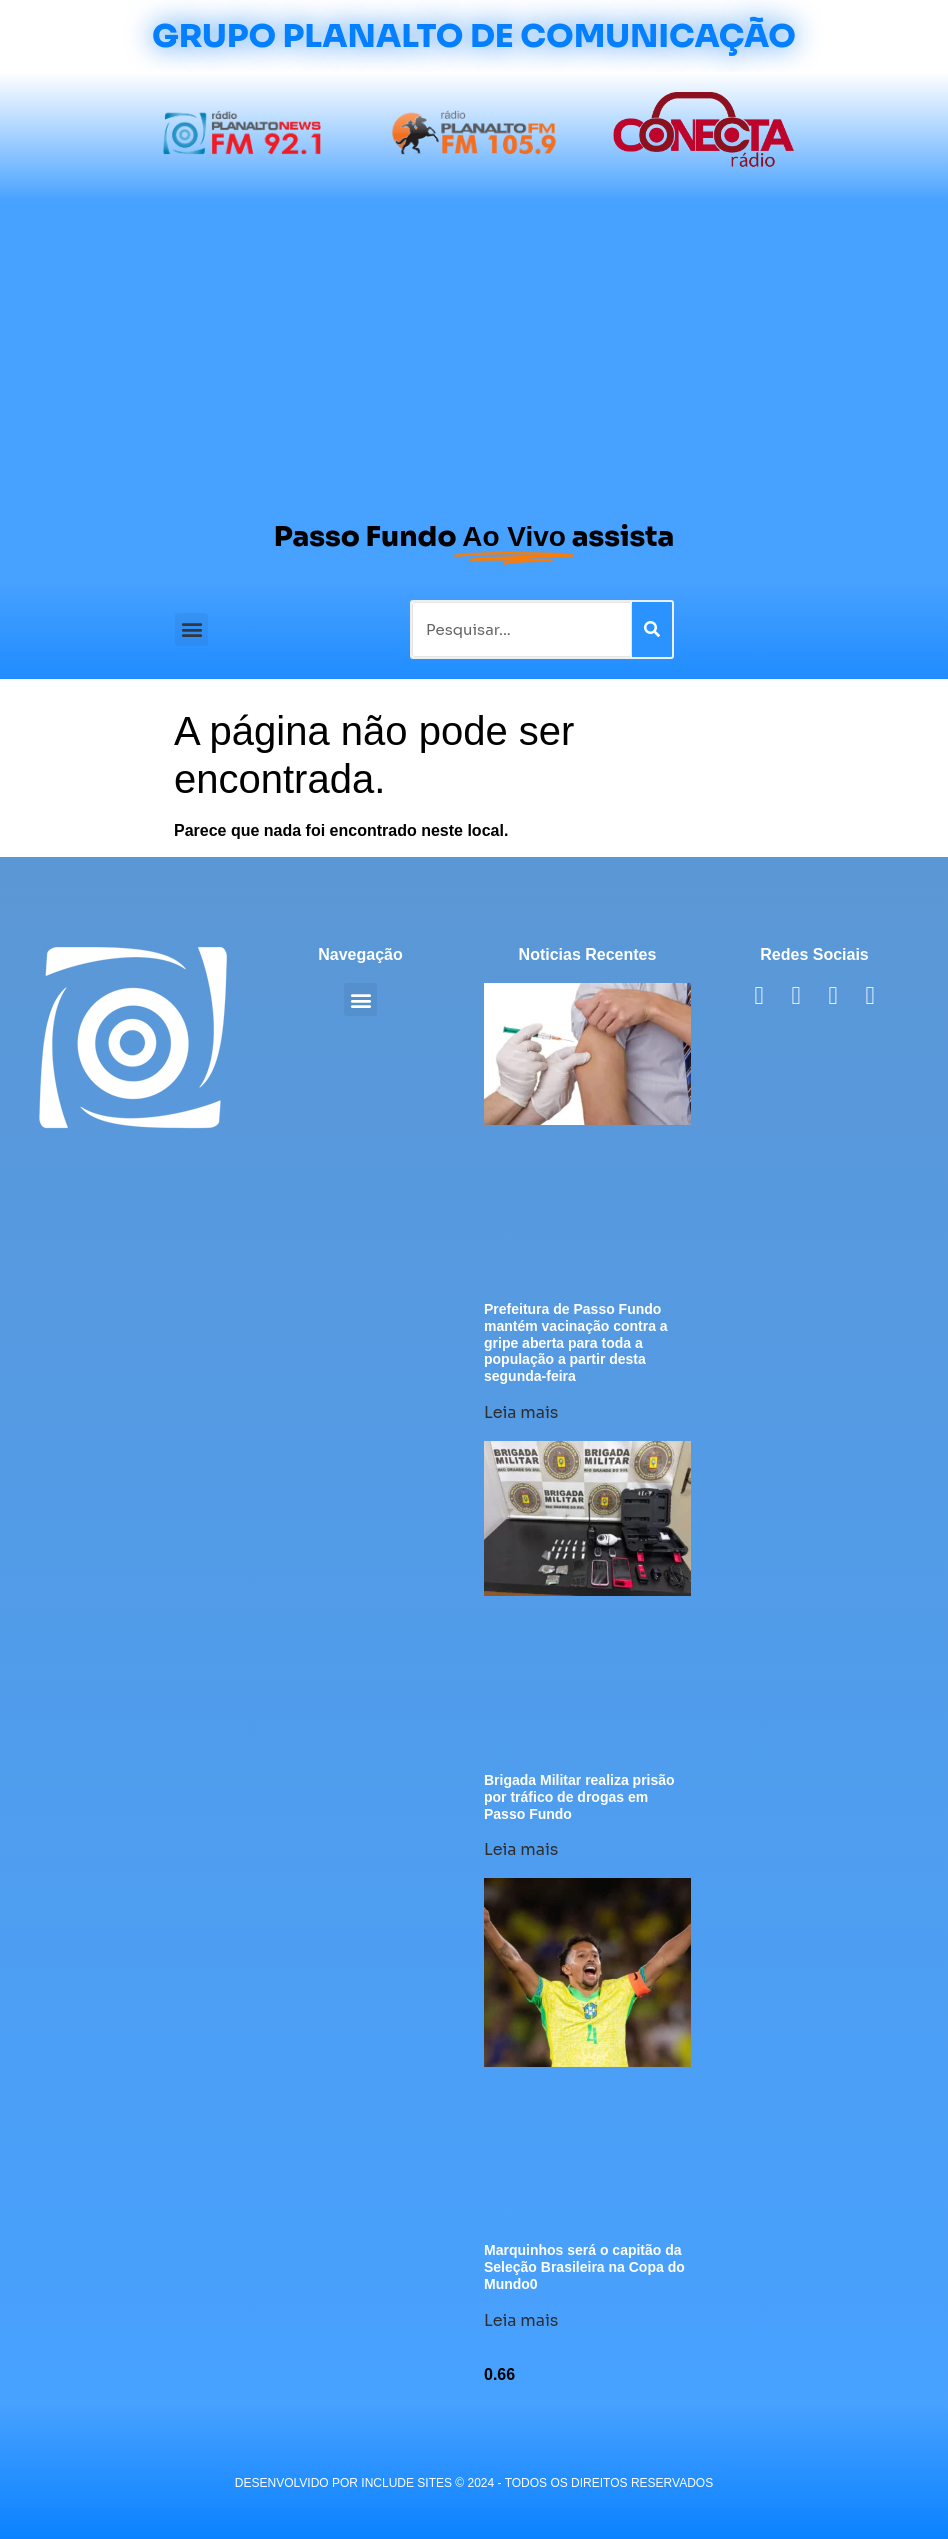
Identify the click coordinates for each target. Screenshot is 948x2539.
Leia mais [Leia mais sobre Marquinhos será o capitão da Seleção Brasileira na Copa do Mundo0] (521, 2320)
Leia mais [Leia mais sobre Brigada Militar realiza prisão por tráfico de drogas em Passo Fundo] (521, 1849)
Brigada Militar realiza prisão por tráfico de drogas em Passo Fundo (579, 1797)
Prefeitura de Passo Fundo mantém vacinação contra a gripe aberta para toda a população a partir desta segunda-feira (576, 1342)
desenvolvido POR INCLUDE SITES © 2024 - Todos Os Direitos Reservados (474, 2483)
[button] (191, 629)
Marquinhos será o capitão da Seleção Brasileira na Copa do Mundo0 (584, 2267)
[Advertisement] (474, 352)
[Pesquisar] (652, 629)
